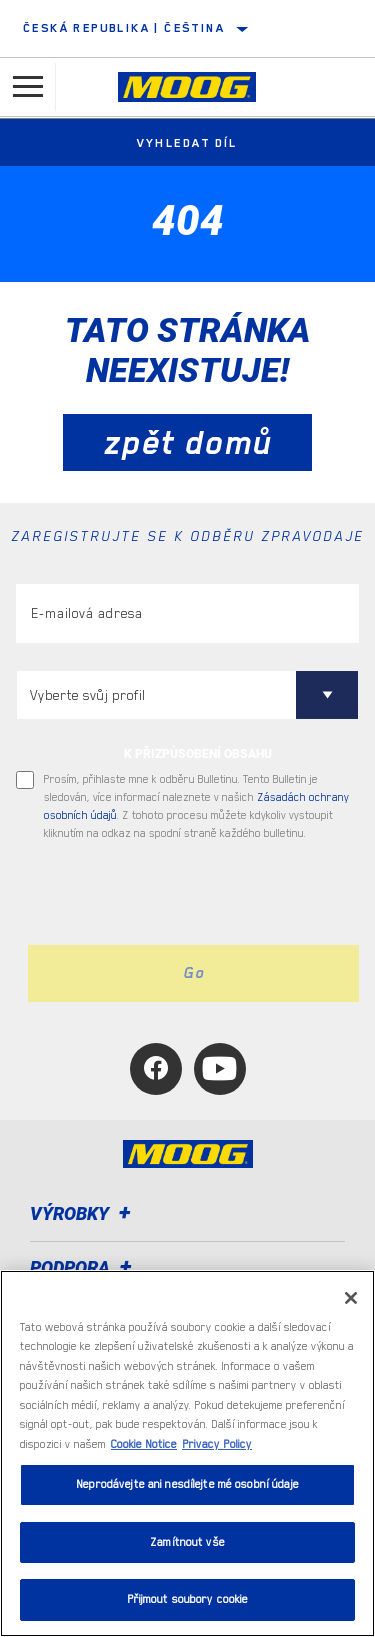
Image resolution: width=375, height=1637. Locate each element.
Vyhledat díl (187, 143)
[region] (187, 1453)
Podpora (84, 1267)
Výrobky (83, 1213)
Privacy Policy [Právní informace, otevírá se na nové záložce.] (217, 1444)
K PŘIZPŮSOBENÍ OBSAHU (198, 754)
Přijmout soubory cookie (188, 1599)
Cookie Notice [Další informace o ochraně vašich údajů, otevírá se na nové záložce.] (144, 1444)
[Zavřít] (351, 1298)
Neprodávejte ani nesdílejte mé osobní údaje (187, 1484)
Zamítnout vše (187, 1542)
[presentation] (183, 894)
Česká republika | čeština (124, 28)
